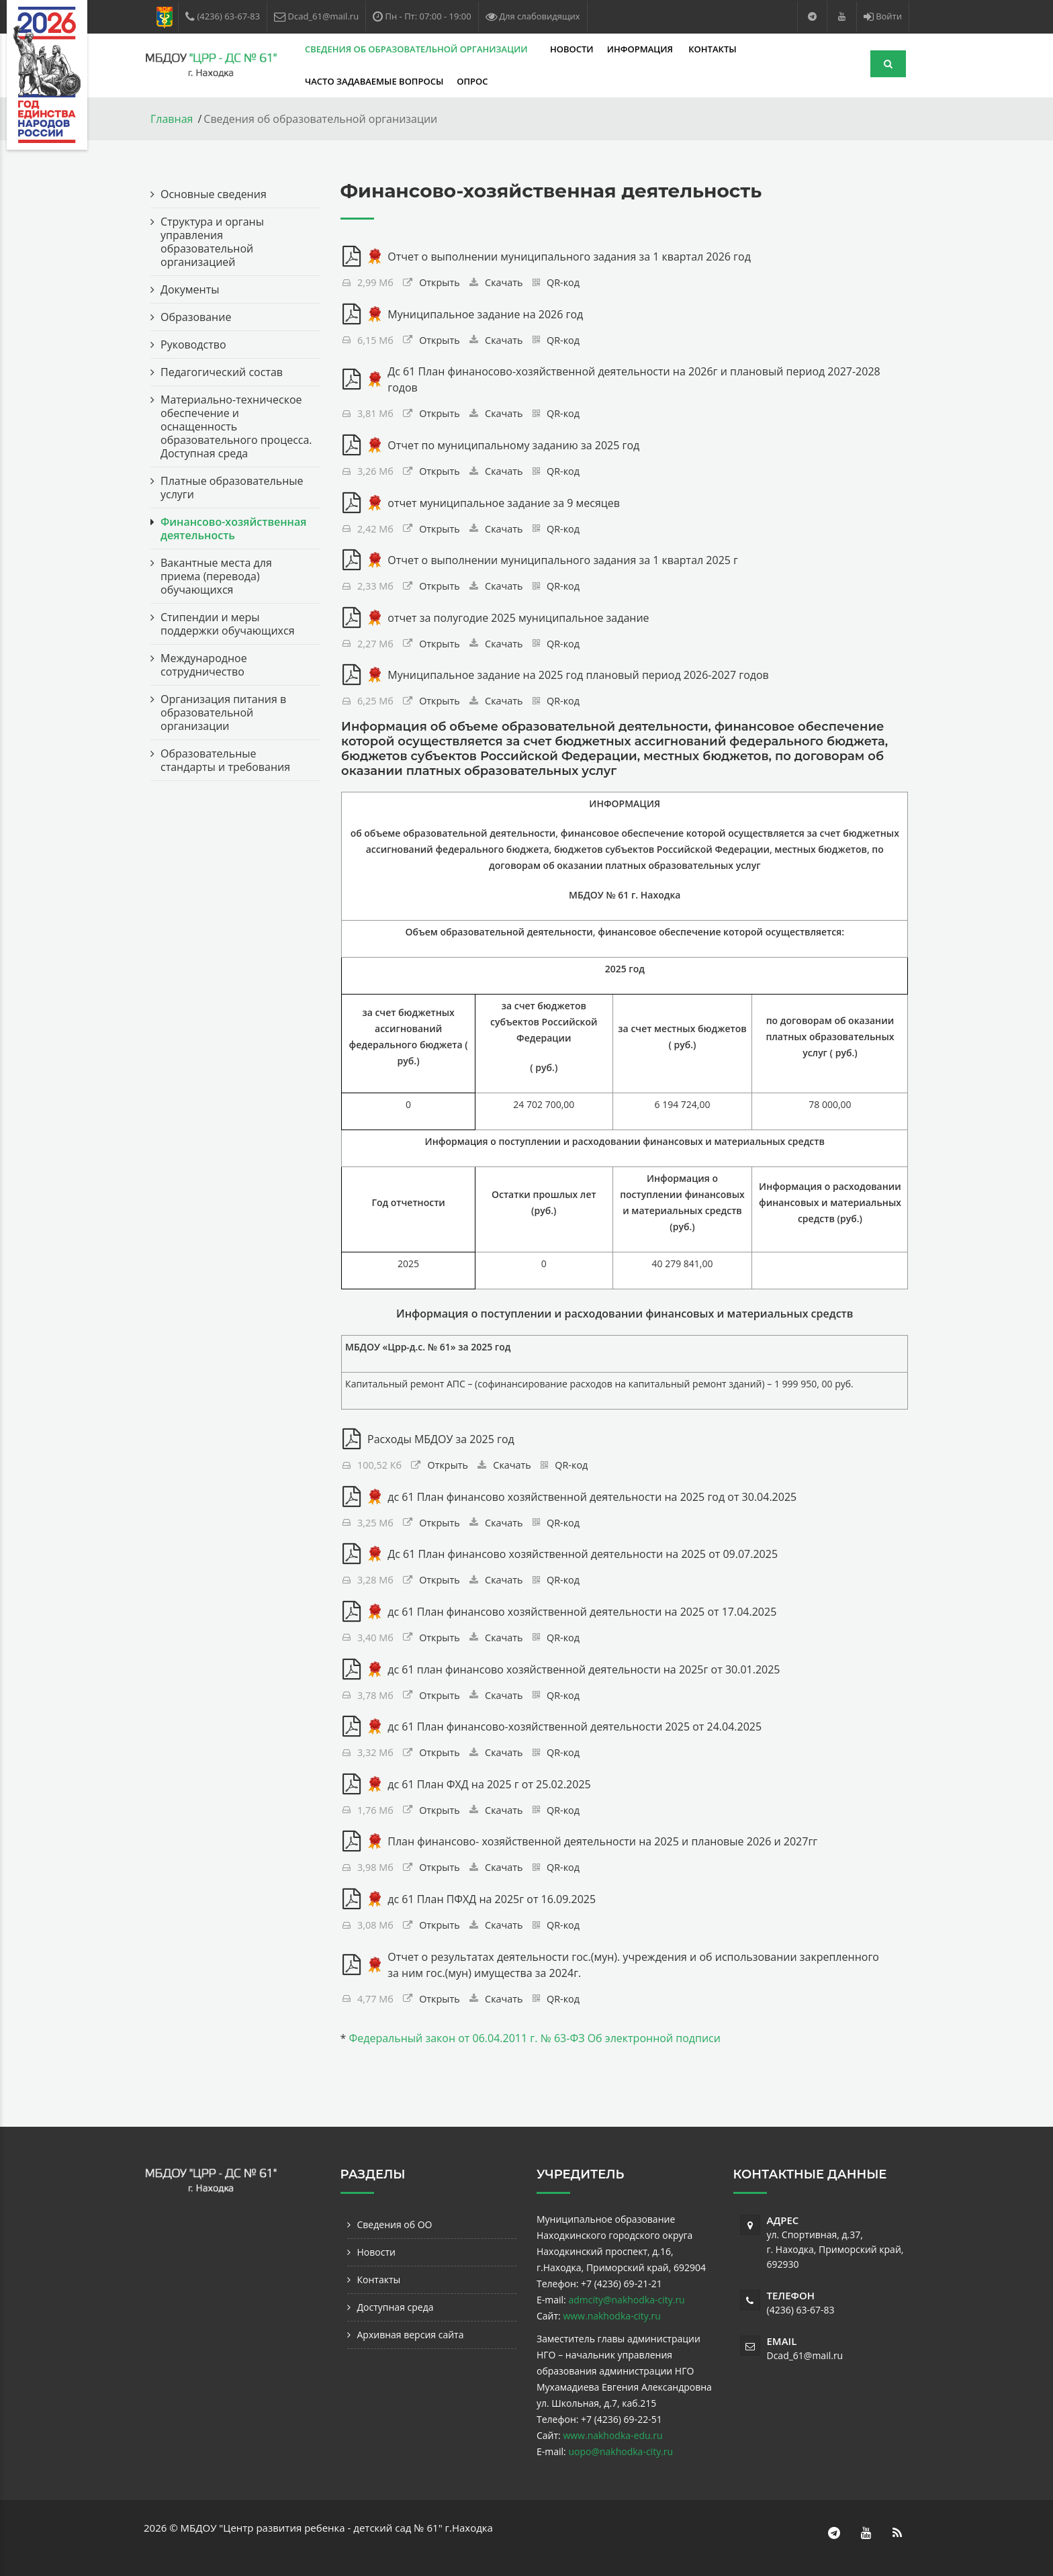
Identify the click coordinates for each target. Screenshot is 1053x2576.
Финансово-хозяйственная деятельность (233, 528)
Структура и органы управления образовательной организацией (212, 241)
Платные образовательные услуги (232, 487)
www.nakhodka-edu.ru (612, 2435)
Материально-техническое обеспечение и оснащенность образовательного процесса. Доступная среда (236, 426)
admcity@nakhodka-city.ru (626, 2299)
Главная (171, 118)
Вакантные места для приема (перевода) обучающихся (216, 576)
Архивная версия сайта (410, 2334)
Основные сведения (214, 194)
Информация (641, 49)
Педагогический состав (222, 372)
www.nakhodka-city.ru (611, 2315)
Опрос (472, 81)
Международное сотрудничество (204, 665)
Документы (190, 289)
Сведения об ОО (394, 2224)
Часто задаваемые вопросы (374, 81)
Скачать (504, 282)
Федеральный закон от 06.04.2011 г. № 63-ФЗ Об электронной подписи (534, 2038)
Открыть (439, 282)
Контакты (712, 49)
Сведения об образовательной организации (417, 49)
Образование (196, 317)
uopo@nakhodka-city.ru (620, 2451)
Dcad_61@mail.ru (805, 2355)
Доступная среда (395, 2307)
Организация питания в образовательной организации (223, 712)
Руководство (193, 344)
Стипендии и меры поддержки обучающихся (228, 624)
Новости (572, 49)
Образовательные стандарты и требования (225, 760)
